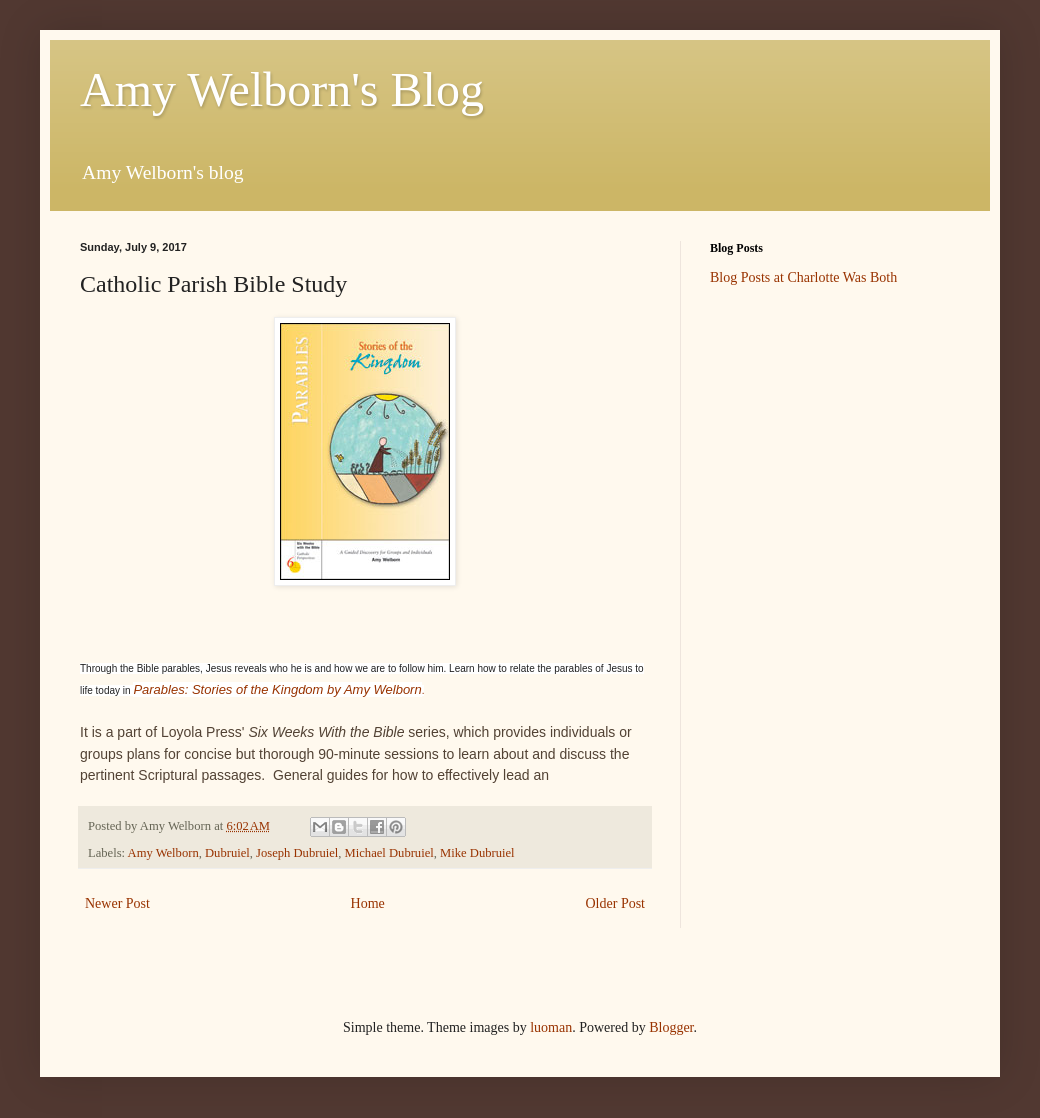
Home (368, 903)
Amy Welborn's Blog (282, 89)
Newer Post (117, 903)
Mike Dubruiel (477, 853)
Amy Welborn (163, 853)
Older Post (616, 903)
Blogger (671, 1027)
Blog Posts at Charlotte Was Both (803, 277)
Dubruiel (227, 853)
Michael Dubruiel (389, 853)
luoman (551, 1027)
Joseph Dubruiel (297, 853)
